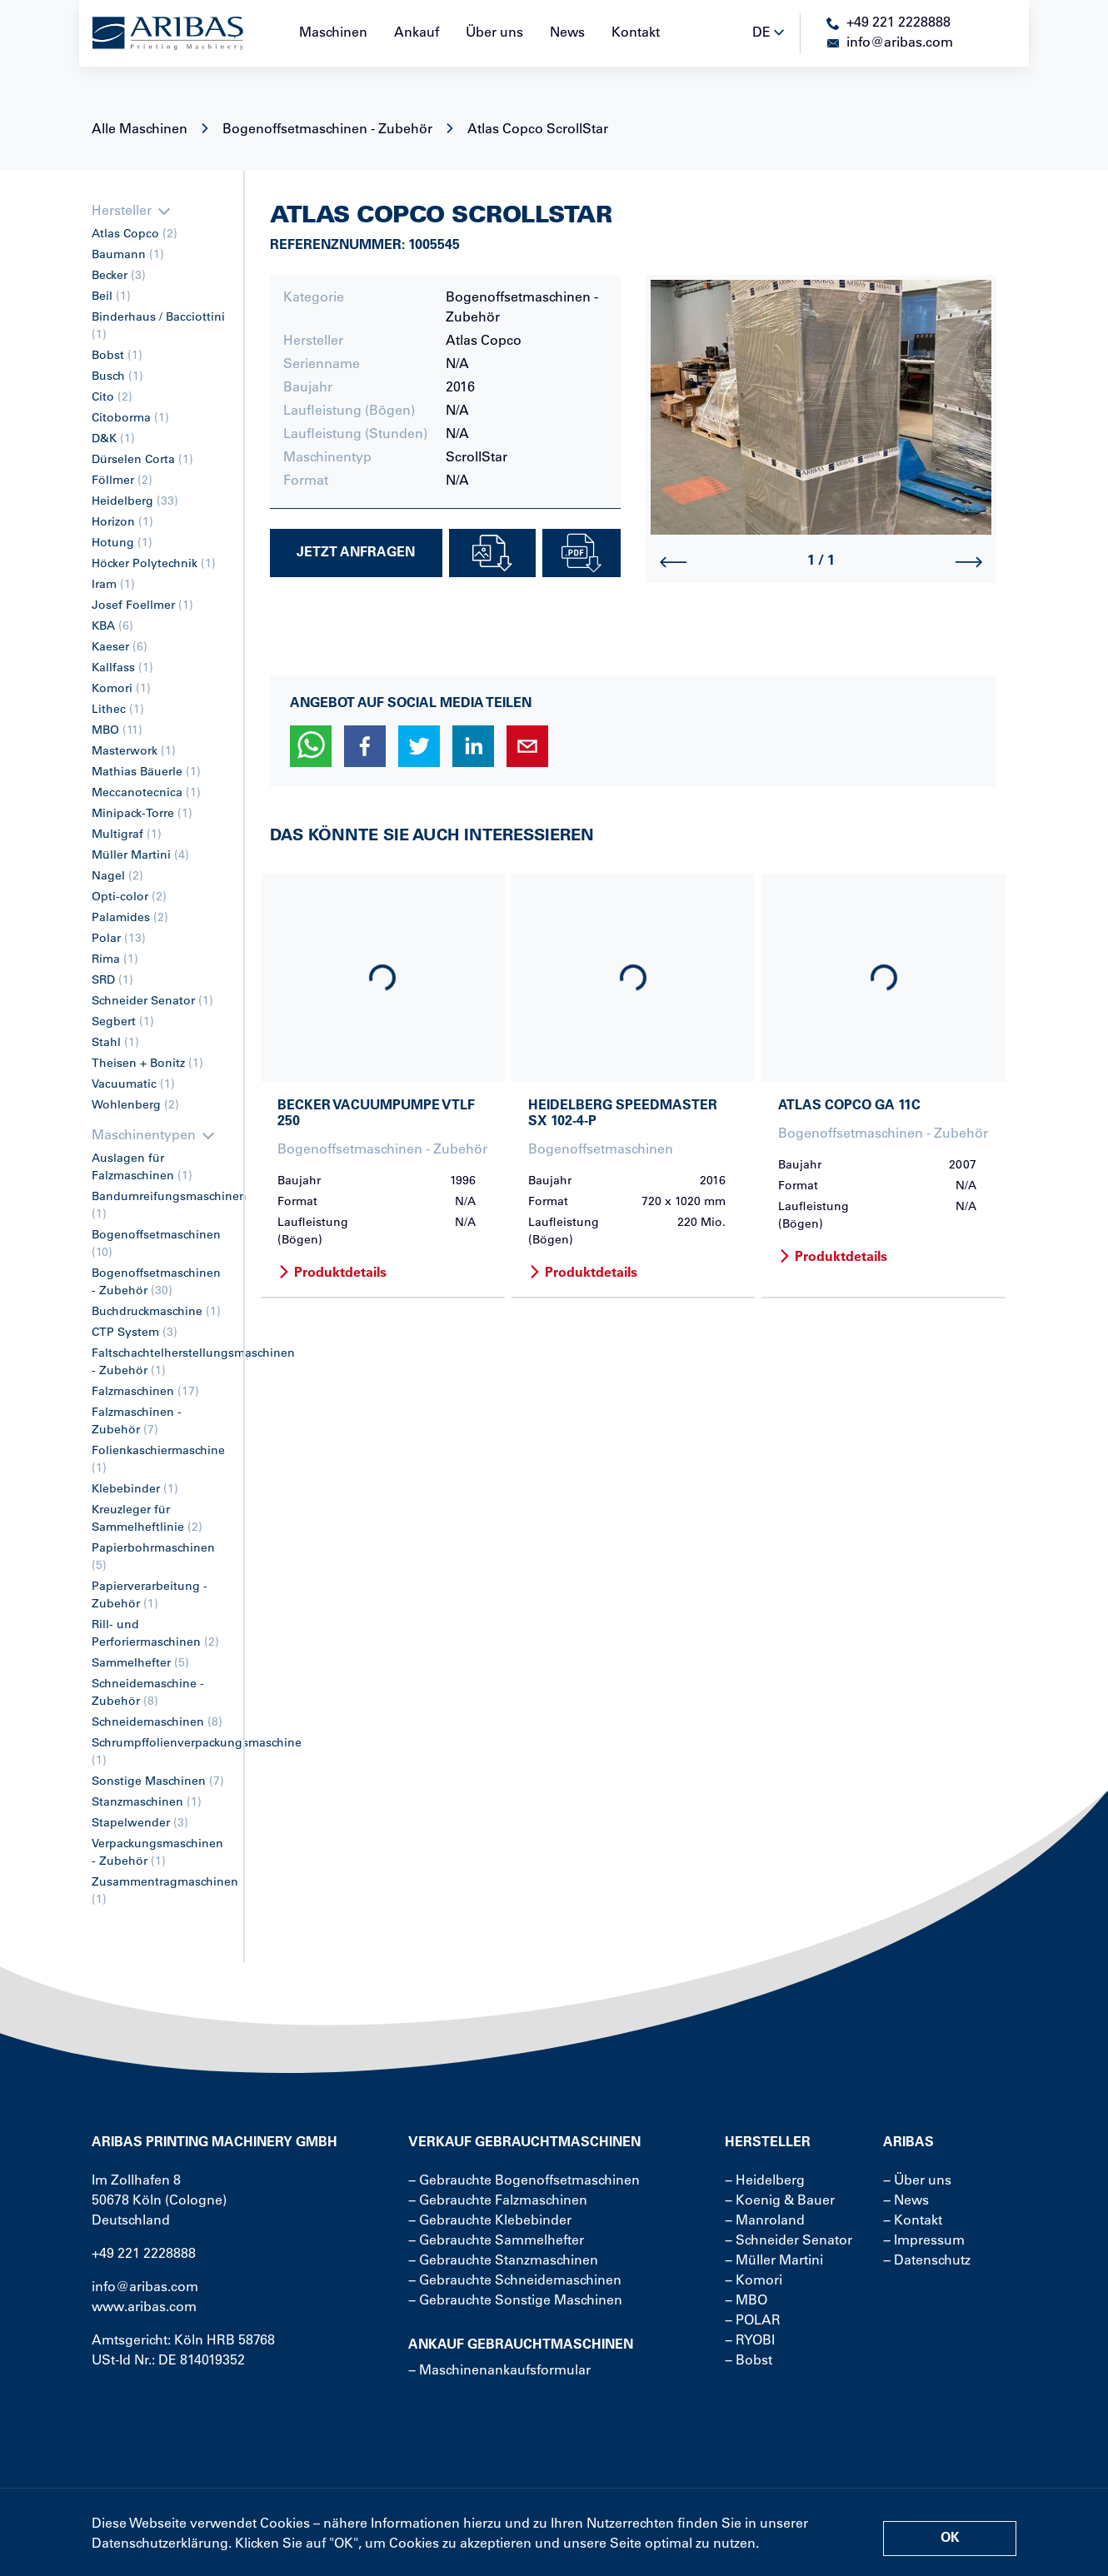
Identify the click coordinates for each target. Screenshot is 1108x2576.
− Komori (753, 2281)
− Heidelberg (765, 2181)
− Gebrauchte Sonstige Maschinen (515, 2301)
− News (906, 2201)
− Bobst (748, 2361)
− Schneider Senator (788, 2241)
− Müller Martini (774, 2261)
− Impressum (924, 2241)
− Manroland (765, 2221)
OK (950, 2538)
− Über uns (917, 2181)
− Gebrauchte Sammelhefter (496, 2241)
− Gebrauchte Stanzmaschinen (503, 2261)
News (567, 33)
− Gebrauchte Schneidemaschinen (514, 2281)
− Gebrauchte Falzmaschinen (497, 2201)
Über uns (494, 33)
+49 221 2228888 (144, 2254)
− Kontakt (912, 2221)
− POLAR (753, 2321)
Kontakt (635, 33)
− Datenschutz (927, 2261)
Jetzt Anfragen (356, 553)
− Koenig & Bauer (780, 2201)
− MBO (746, 2301)
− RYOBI (750, 2341)
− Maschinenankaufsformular (499, 2371)
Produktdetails (332, 1273)
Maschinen (333, 33)
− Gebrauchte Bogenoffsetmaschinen (524, 2181)
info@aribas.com (145, 2287)
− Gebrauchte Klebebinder (489, 2221)
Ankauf (416, 33)
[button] (311, 746)
